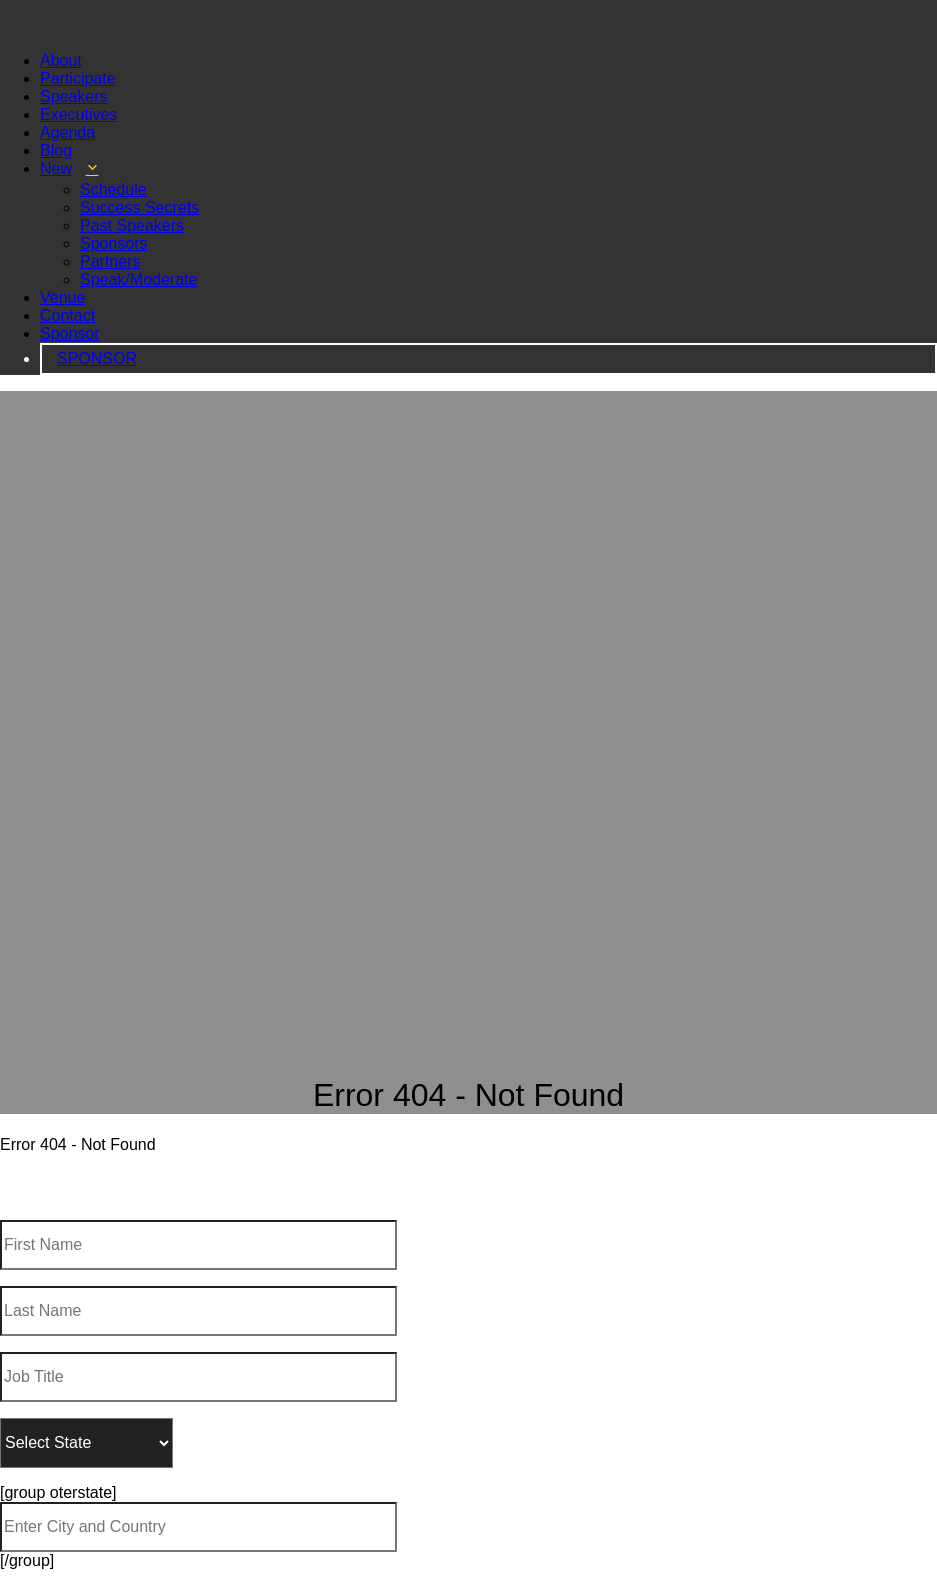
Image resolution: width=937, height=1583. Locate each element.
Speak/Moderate (138, 261)
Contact (67, 297)
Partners (110, 243)
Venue (62, 279)
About (61, 42)
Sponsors (114, 225)
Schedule (113, 171)
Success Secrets (139, 189)
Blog (56, 132)
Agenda (67, 114)
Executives (78, 96)
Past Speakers (132, 207)
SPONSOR (97, 340)
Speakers (74, 78)
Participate (78, 60)
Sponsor (70, 315)
